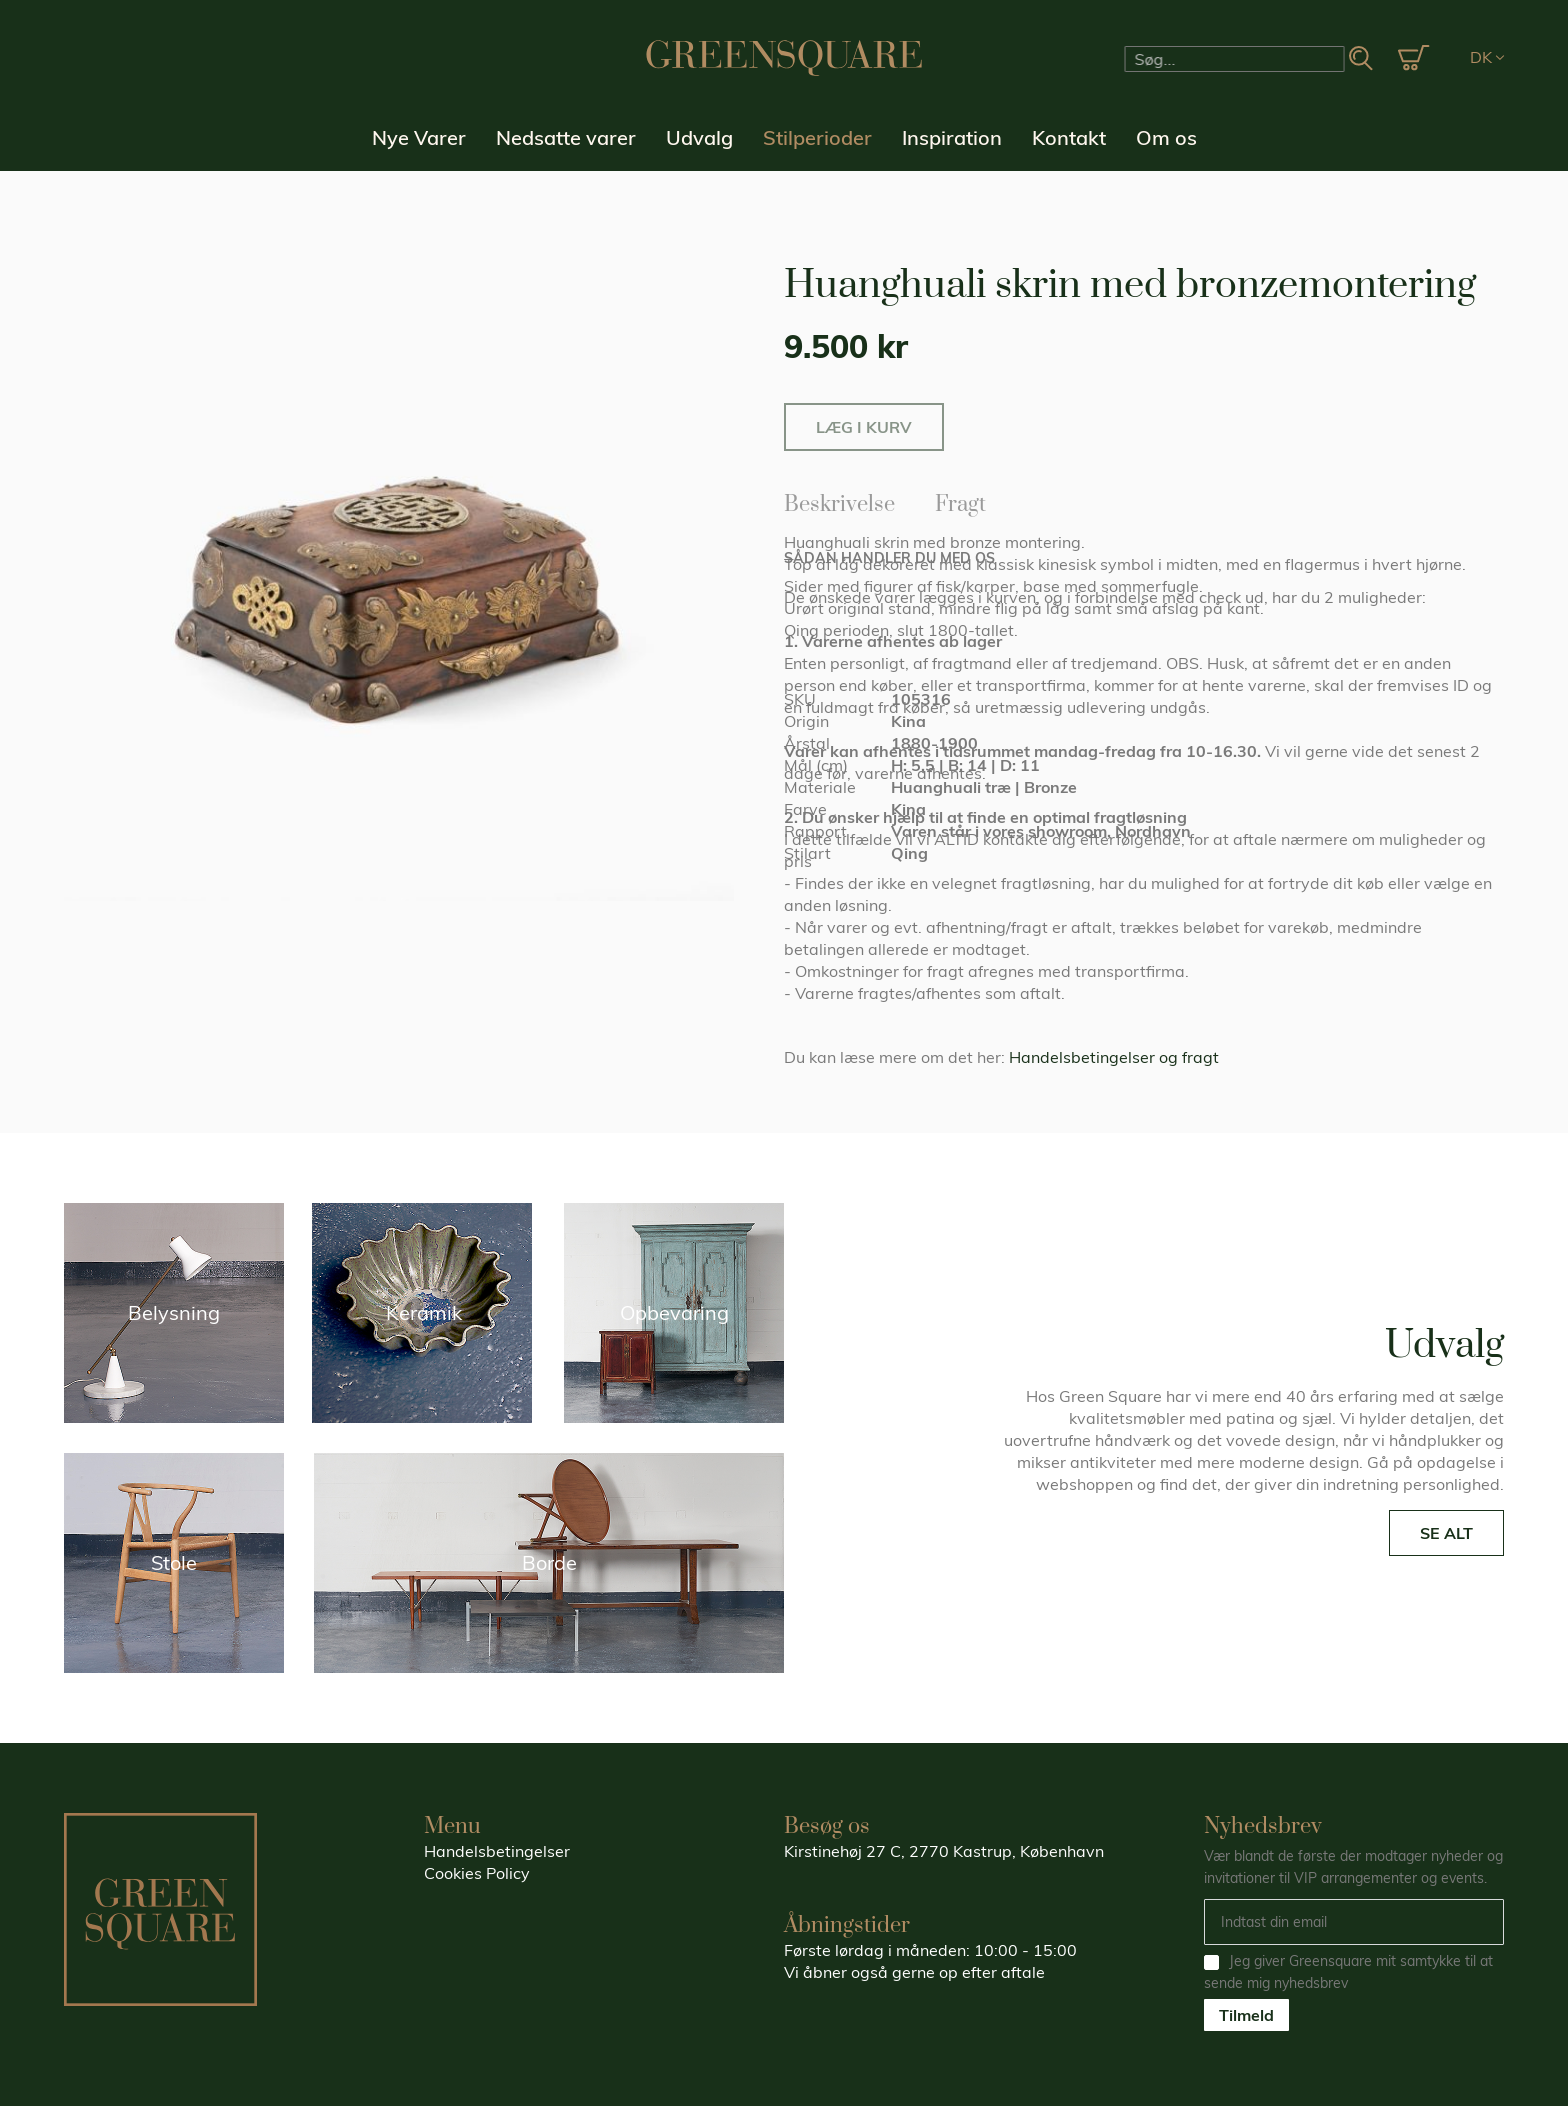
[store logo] (784, 58)
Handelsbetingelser (497, 1851)
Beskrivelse (839, 501)
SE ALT (1446, 1533)
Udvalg (699, 137)
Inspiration (952, 137)
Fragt (960, 501)
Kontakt (1069, 137)
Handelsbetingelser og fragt (1114, 1057)
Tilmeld (1246, 2015)
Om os (1166, 137)
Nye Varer (419, 137)
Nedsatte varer (566, 137)
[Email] (1354, 1922)
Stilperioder (817, 137)
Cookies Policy (477, 1873)
